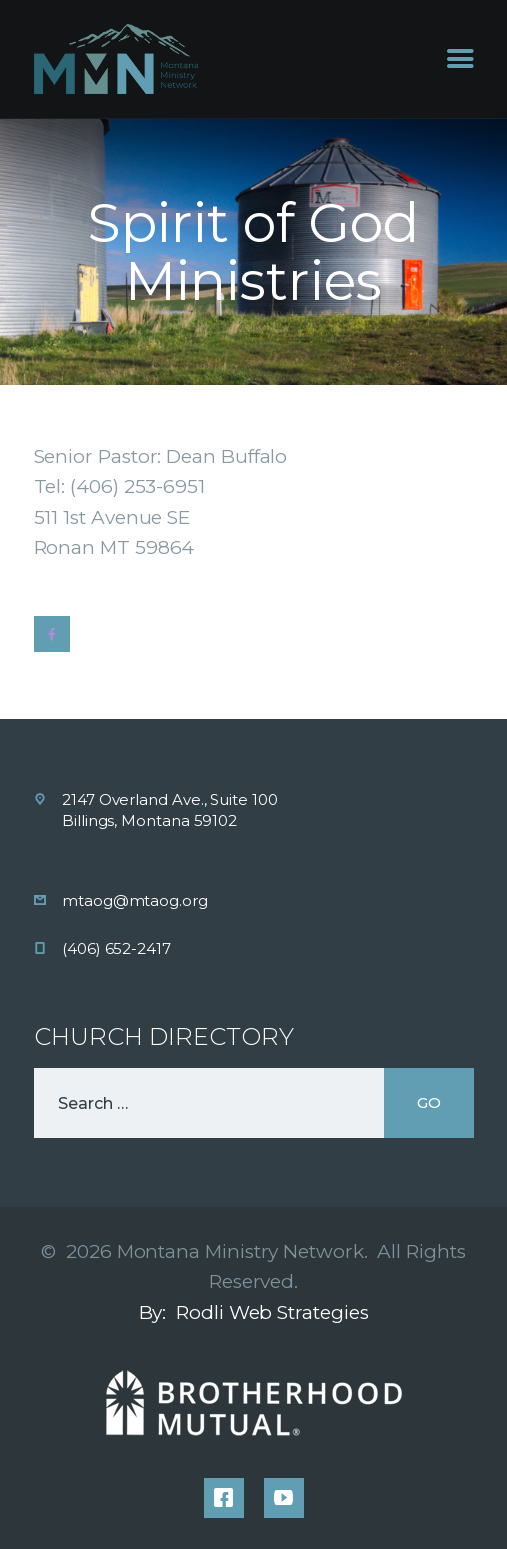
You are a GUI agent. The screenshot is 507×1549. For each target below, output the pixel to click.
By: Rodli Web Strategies (254, 1312)
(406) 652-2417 (116, 948)
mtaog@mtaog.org (135, 900)
